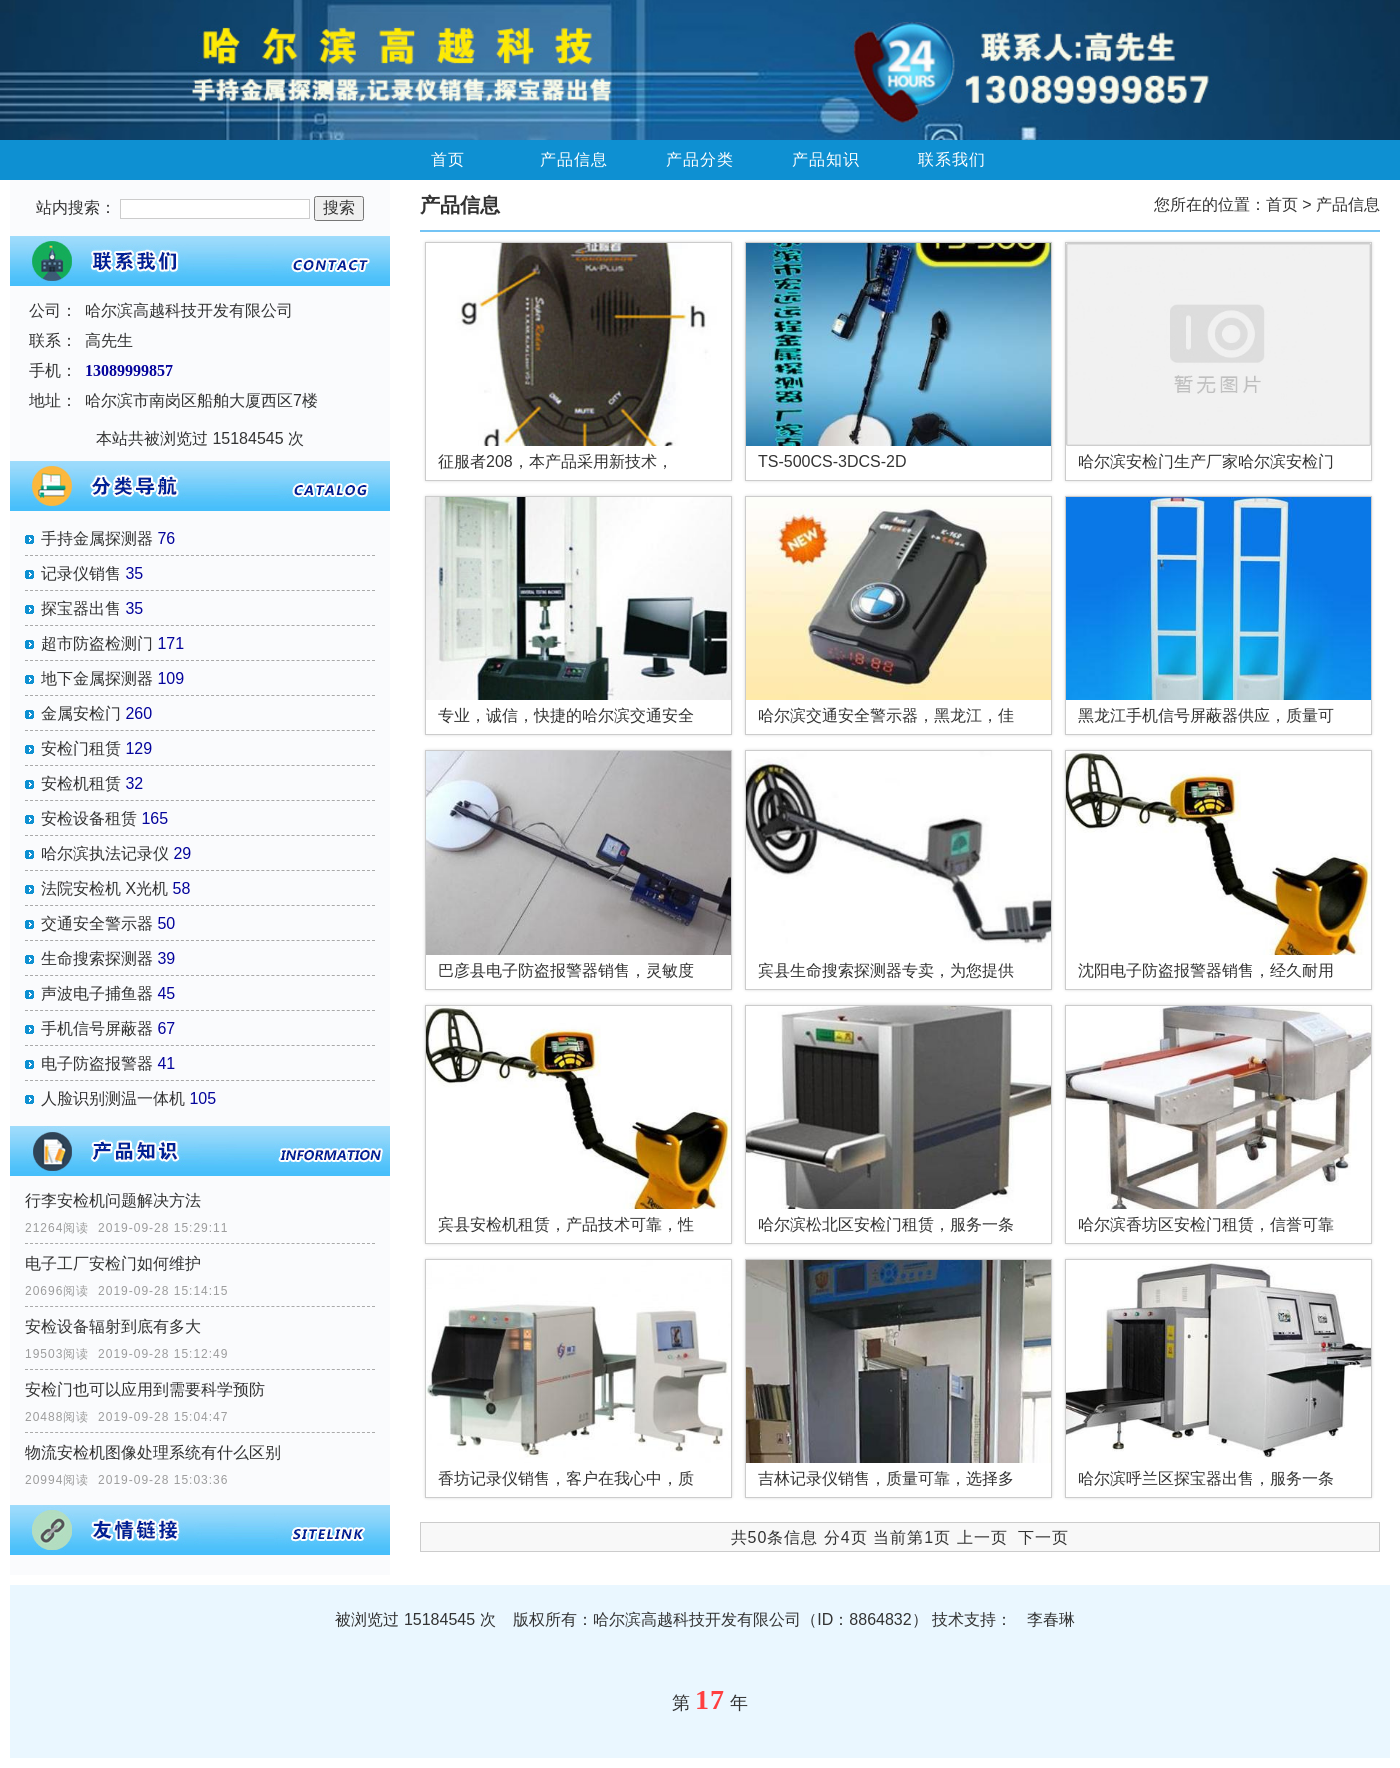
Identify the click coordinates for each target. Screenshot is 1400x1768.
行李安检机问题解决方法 (113, 1200)
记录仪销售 (81, 573)
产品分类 (700, 159)
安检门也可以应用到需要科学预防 (145, 1389)
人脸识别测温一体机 (113, 1098)
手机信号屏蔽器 (97, 1028)
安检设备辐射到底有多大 (113, 1326)
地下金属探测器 (97, 678)
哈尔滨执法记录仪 (105, 853)
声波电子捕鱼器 (97, 993)
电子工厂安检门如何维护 (113, 1263)
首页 (448, 159)
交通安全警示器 (97, 923)
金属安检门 (81, 713)
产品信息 (574, 159)
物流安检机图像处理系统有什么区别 (153, 1452)
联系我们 (952, 159)
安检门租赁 (81, 748)
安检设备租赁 (89, 818)
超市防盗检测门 (97, 643)
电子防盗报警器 (97, 1063)
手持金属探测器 (97, 538)
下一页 (1043, 1537)
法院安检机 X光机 (104, 888)
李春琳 (1051, 1619)
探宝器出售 (81, 608)
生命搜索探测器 (97, 958)
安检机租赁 (81, 783)
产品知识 (826, 159)
